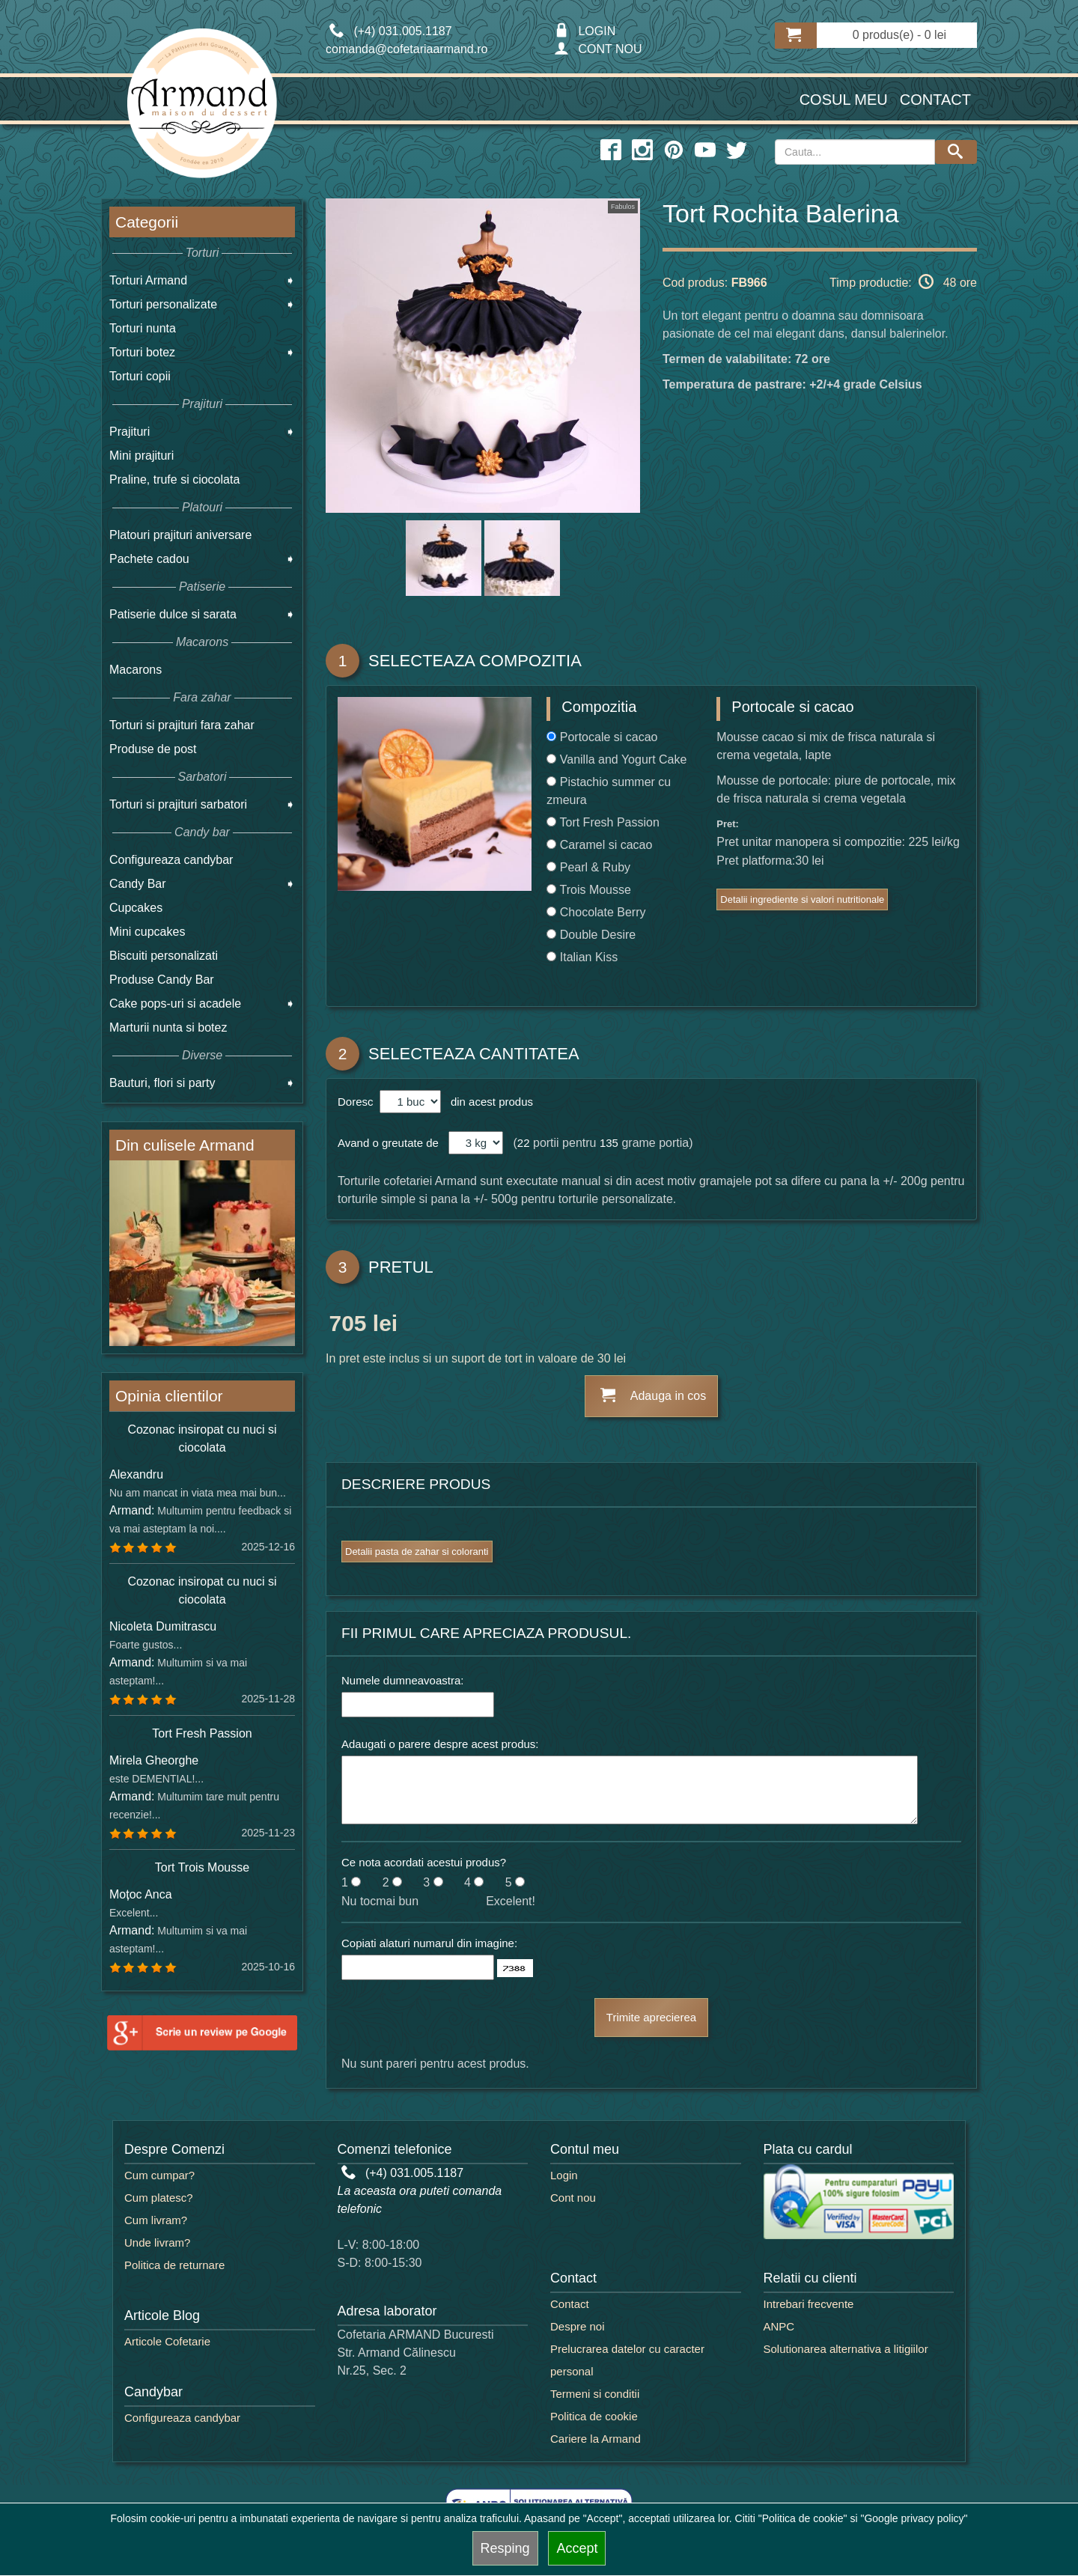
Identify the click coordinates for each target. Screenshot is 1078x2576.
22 (523, 1142)
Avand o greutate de (388, 1142)
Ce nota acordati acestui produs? (423, 1862)
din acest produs (489, 1101)
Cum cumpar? (159, 2175)
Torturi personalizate (163, 304)
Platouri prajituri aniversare (180, 535)
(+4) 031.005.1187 (402, 2173)
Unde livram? (157, 2242)
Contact (935, 99)
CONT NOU (598, 49)
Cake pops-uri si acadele (175, 1003)
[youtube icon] (705, 150)
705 (347, 1326)
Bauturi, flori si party (162, 1083)
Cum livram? (155, 2220)
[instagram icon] (642, 150)
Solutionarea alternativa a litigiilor (846, 2348)
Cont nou (573, 2197)
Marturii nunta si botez (168, 1027)
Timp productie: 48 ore (903, 281)
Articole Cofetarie (167, 2341)
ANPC (779, 2326)
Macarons (135, 669)
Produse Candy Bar (161, 979)
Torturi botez (142, 352)
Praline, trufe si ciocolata (174, 479)
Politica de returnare (174, 2265)
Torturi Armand (148, 280)
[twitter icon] (736, 150)
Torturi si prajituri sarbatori (178, 804)
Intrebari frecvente (809, 2304)
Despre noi (577, 2326)
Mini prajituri (141, 455)
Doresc (357, 1101)
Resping (505, 2548)
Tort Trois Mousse (202, 1867)
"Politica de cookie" (802, 2518)
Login (564, 2175)
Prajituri (129, 431)
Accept (576, 2548)
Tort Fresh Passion (202, 1733)
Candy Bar (137, 883)
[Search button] (956, 152)
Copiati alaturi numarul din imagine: (429, 1943)
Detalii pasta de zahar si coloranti (417, 1551)
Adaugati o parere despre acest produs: (440, 1744)
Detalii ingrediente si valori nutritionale (802, 899)
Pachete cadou (149, 558)
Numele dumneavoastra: (402, 1680)
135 (609, 1142)
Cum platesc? (158, 2197)
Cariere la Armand (595, 2438)
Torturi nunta (142, 328)
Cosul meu (844, 99)
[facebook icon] (611, 150)
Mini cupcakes (147, 931)
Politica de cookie (594, 2416)
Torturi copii (140, 376)
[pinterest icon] (673, 150)
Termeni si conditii (594, 2393)
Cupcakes (135, 907)
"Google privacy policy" (913, 2518)
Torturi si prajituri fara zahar (182, 725)
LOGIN (584, 31)
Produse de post (153, 749)
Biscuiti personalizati (163, 955)
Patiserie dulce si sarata (173, 614)
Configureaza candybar (171, 859)
